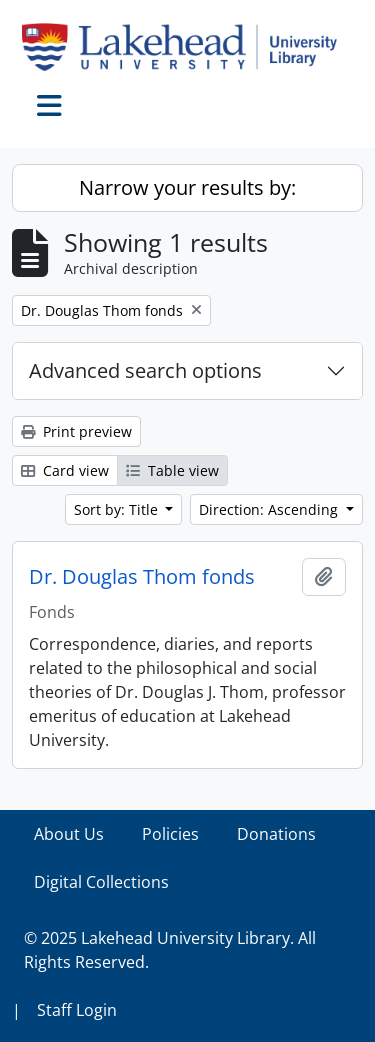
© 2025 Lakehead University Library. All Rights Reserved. (170, 950)
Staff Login (77, 1010)
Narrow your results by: (187, 187)
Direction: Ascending (270, 509)
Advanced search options (145, 370)
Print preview (76, 431)
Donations (276, 834)
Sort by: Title (118, 509)
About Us (69, 834)
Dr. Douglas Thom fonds (142, 577)
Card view (65, 470)
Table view (172, 470)
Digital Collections (101, 882)
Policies (170, 834)
